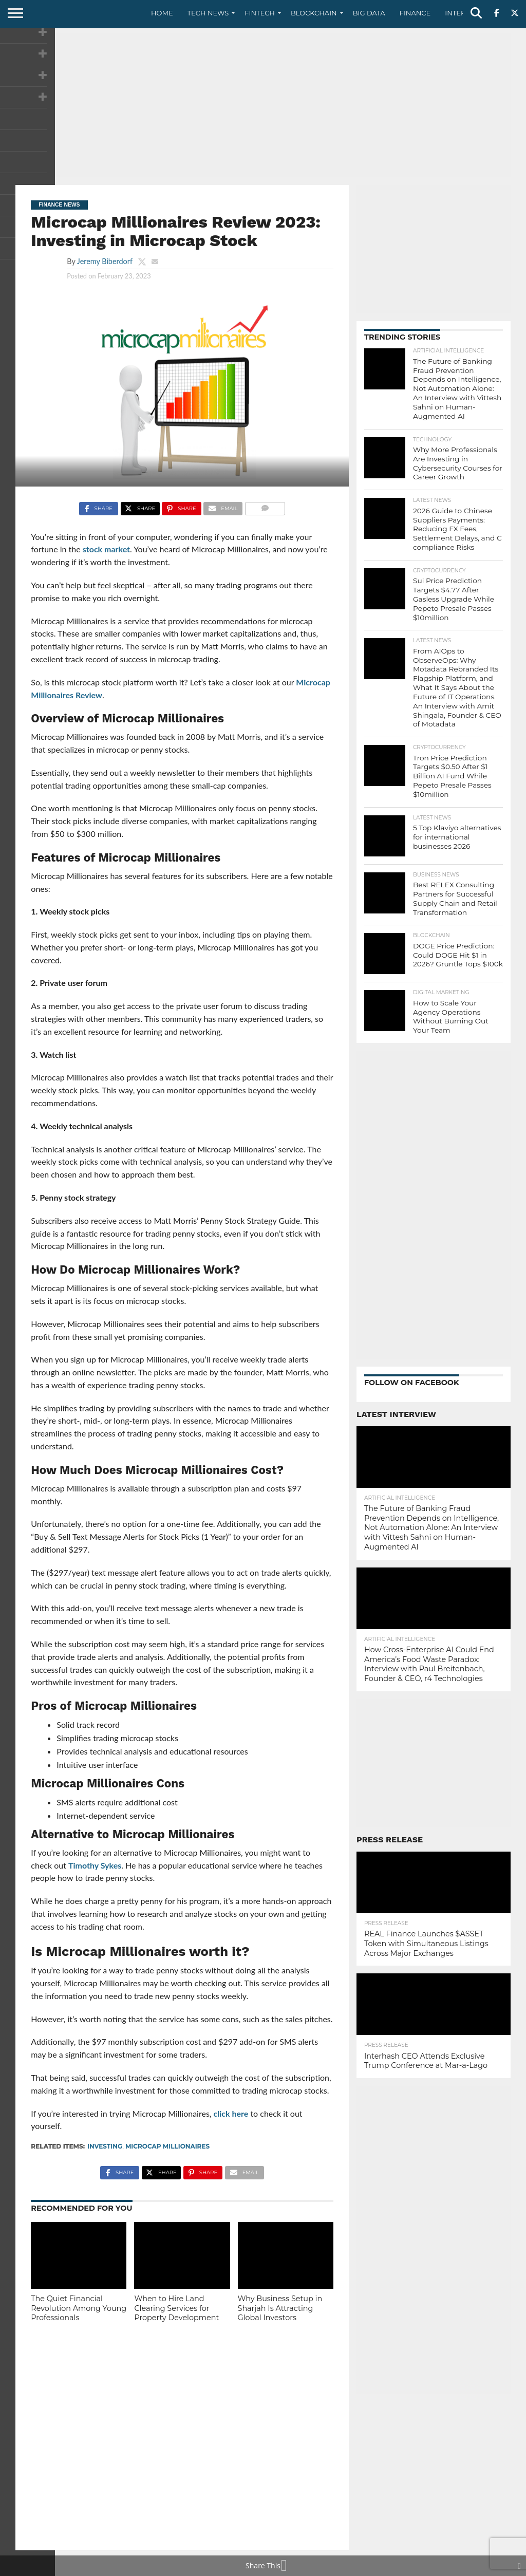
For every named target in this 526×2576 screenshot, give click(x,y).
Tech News (208, 13)
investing (104, 2146)
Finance (415, 13)
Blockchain (314, 13)
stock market (106, 549)
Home (162, 13)
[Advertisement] (263, 105)
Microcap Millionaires (167, 2146)
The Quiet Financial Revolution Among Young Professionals (78, 2308)
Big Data (369, 13)
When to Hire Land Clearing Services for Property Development (176, 2308)
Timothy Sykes (94, 1865)
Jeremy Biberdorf (105, 261)
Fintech (260, 13)
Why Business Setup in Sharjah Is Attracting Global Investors (280, 2308)
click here (231, 2113)
